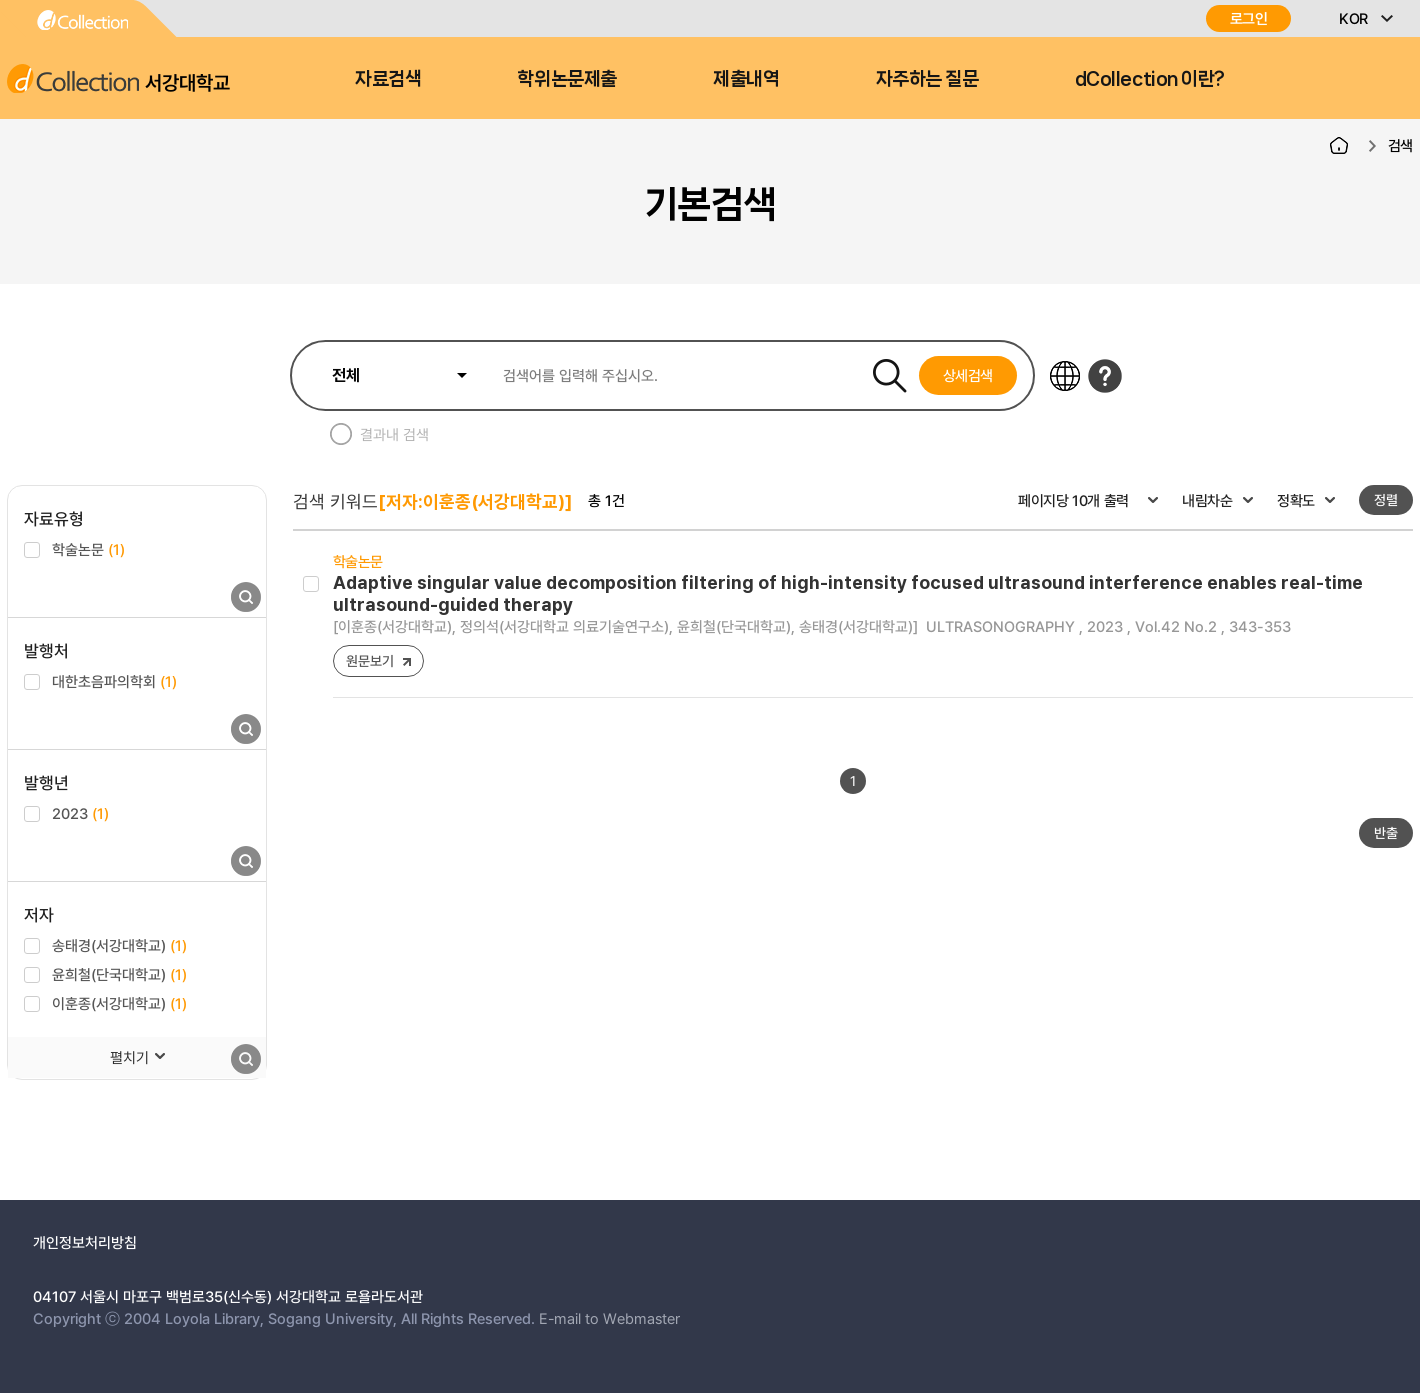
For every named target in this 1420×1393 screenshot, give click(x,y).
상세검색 (968, 375)
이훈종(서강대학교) (119, 1003)
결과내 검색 (394, 434)
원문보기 (369, 660)
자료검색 (388, 79)
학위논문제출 (566, 79)
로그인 (1249, 18)
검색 (1400, 145)
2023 (80, 813)
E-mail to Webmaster (609, 1318)
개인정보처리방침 (85, 1242)
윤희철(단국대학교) (119, 974)
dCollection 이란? (1150, 79)
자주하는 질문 (927, 79)
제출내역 (746, 79)
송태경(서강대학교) (119, 945)
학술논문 (88, 549)
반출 (1386, 832)
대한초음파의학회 (114, 681)
